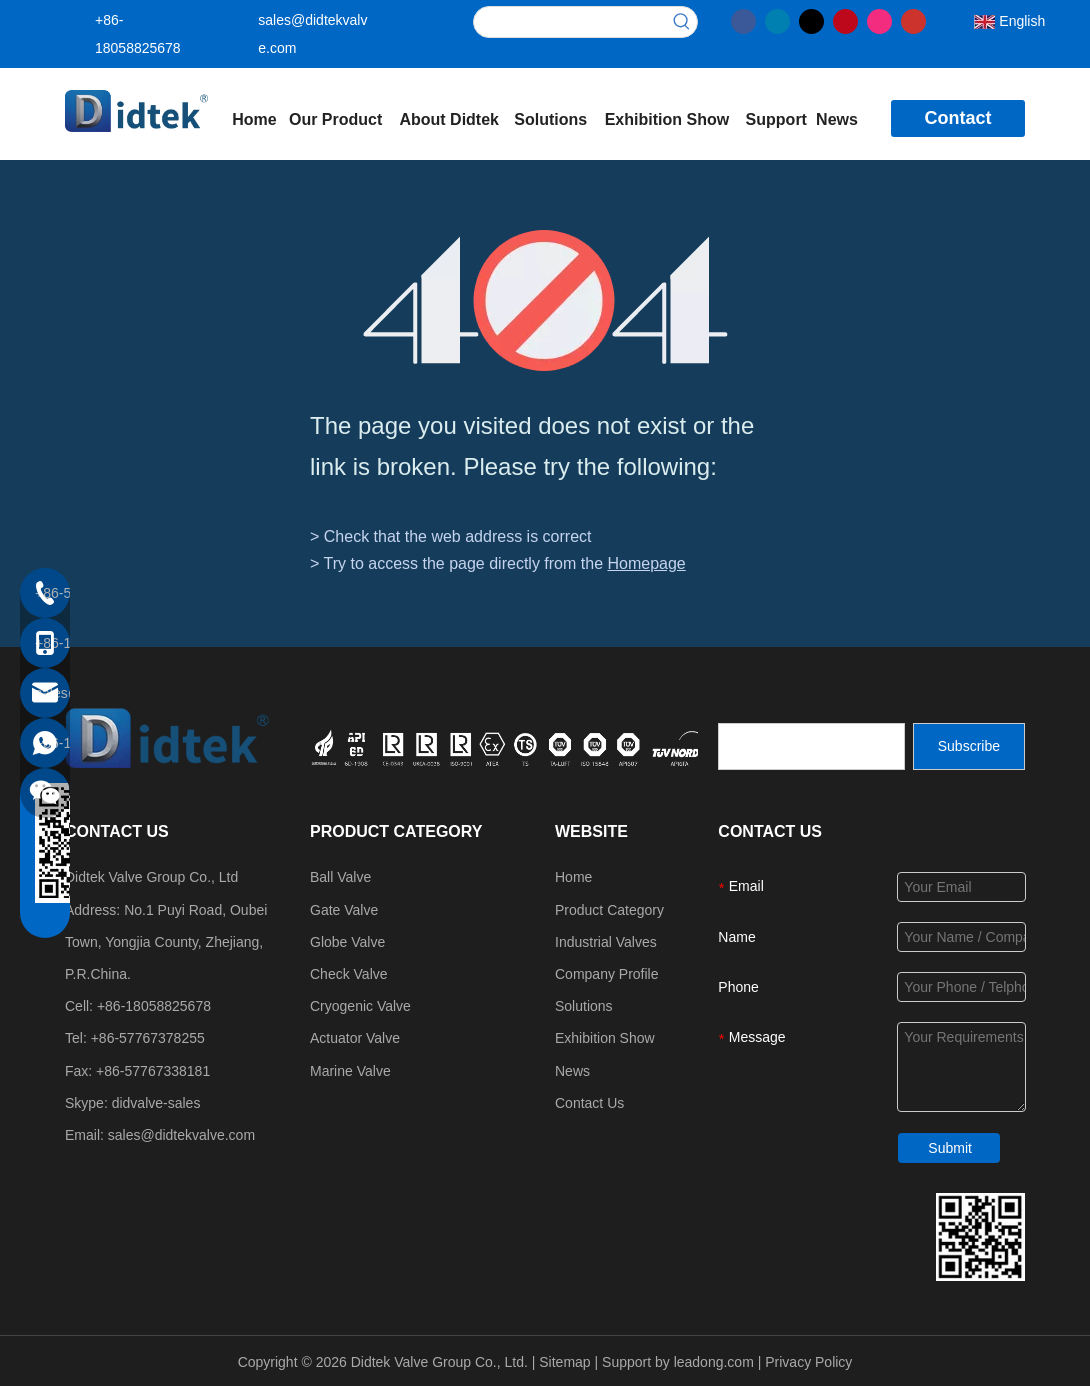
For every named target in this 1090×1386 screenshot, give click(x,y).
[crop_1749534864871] (549, 746)
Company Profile (607, 974)
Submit (950, 1148)
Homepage (646, 563)
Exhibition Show (605, 1038)
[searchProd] (570, 22)
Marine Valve (350, 1071)
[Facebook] (743, 20)
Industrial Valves (606, 942)
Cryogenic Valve (360, 1006)
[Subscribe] (969, 746)
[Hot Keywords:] (682, 22)
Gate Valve (344, 910)
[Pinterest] (845, 20)
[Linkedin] (777, 20)
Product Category (609, 910)
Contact (957, 118)
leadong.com (714, 1362)
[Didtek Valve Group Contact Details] (980, 1237)
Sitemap (564, 1362)
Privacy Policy (808, 1362)
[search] (811, 746)
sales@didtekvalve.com (181, 1135)
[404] (545, 300)
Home (573, 877)
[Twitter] (811, 20)
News (572, 1071)
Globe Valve (347, 942)
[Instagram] (879, 20)
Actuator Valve (355, 1038)
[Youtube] (913, 20)
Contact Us (589, 1103)
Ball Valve (340, 877)
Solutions (584, 1006)
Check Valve (349, 974)
